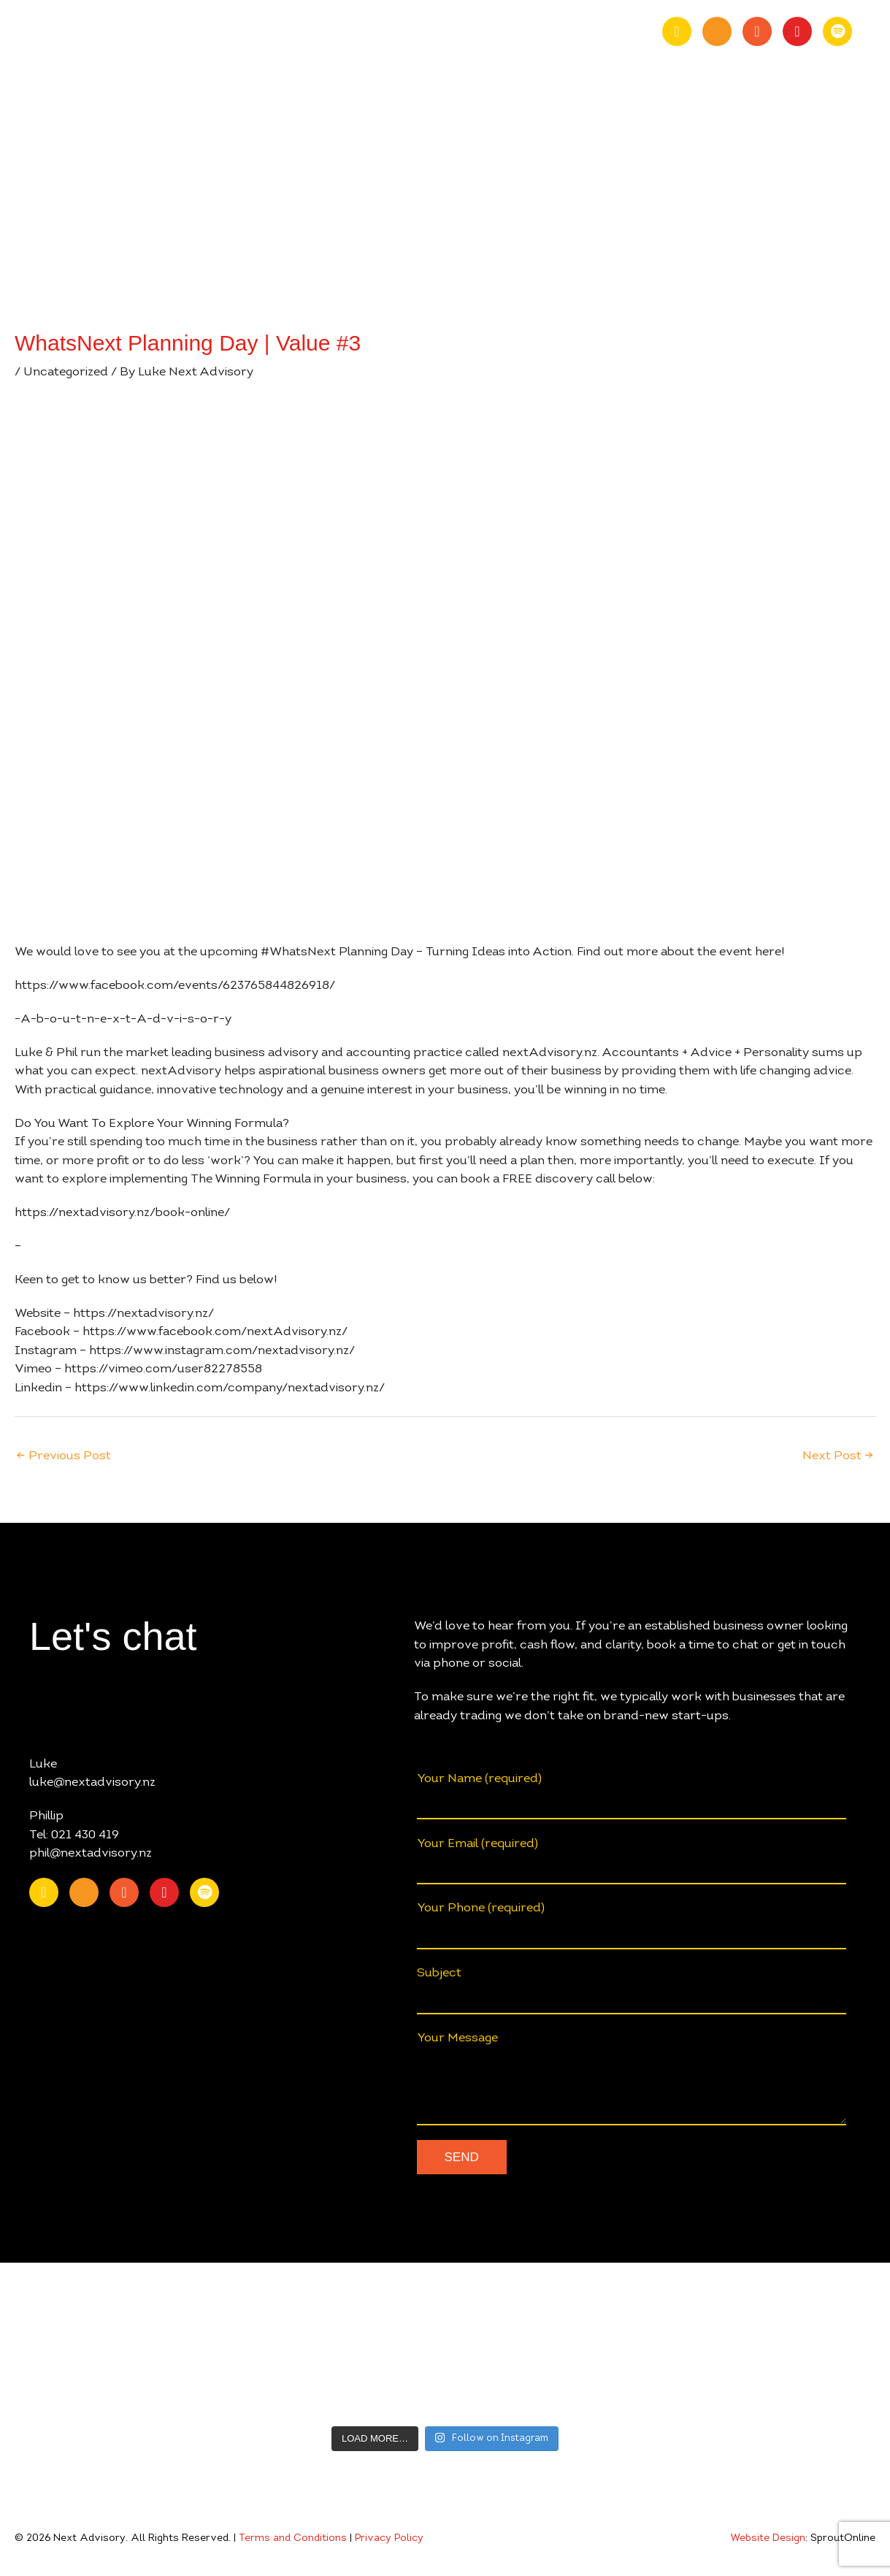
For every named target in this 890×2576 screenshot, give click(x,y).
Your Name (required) (631, 1796)
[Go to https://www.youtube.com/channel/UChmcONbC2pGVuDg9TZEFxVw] (717, 31)
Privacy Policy (389, 2539)
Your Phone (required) (631, 1925)
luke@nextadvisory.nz (92, 1782)
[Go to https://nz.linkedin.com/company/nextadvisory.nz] (676, 31)
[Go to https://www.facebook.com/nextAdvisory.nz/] (757, 31)
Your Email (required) (631, 1861)
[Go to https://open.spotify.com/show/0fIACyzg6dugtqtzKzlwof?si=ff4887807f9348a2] (837, 31)
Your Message (631, 2078)
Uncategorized (65, 372)
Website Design (767, 2539)
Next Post (838, 1456)
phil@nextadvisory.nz (90, 1853)
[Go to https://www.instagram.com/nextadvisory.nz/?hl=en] (797, 31)
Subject (631, 1990)
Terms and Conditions (293, 2539)
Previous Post (63, 1456)
